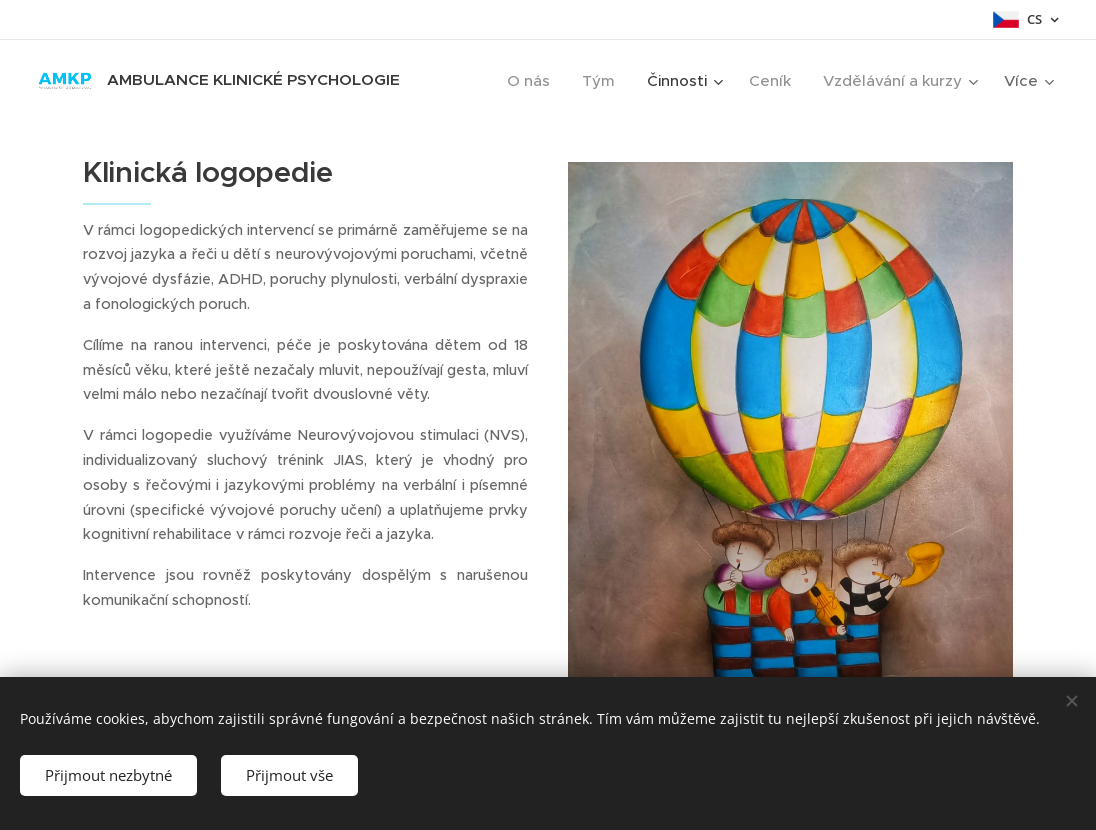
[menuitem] (534, 81)
